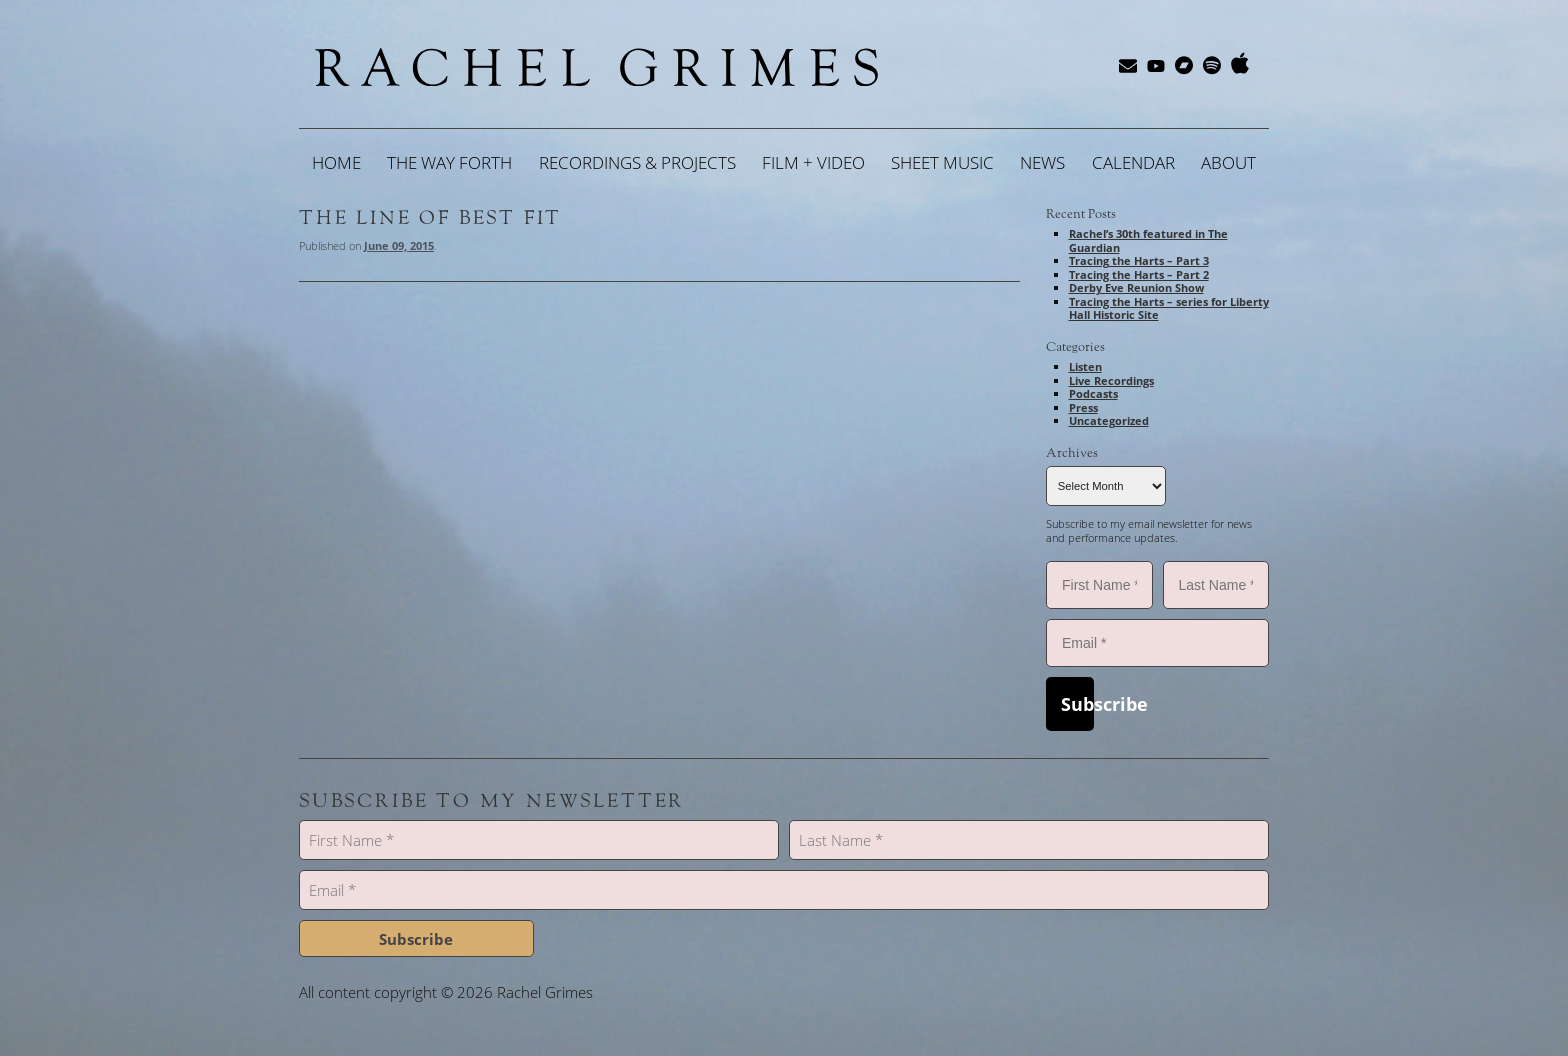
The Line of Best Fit (430, 218)
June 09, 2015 (399, 245)
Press (1083, 407)
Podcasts (1093, 393)
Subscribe (1077, 704)
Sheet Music (942, 162)
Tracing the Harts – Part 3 (1139, 260)
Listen (1085, 366)
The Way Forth (449, 162)
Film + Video (813, 162)
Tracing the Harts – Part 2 (1139, 274)
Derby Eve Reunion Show (1136, 287)
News (1042, 162)
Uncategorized (1109, 420)
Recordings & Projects (637, 162)
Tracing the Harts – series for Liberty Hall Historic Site (1169, 308)
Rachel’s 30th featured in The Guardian (1148, 240)
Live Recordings (1111, 380)
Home (336, 162)
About (1228, 162)
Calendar (1133, 162)
